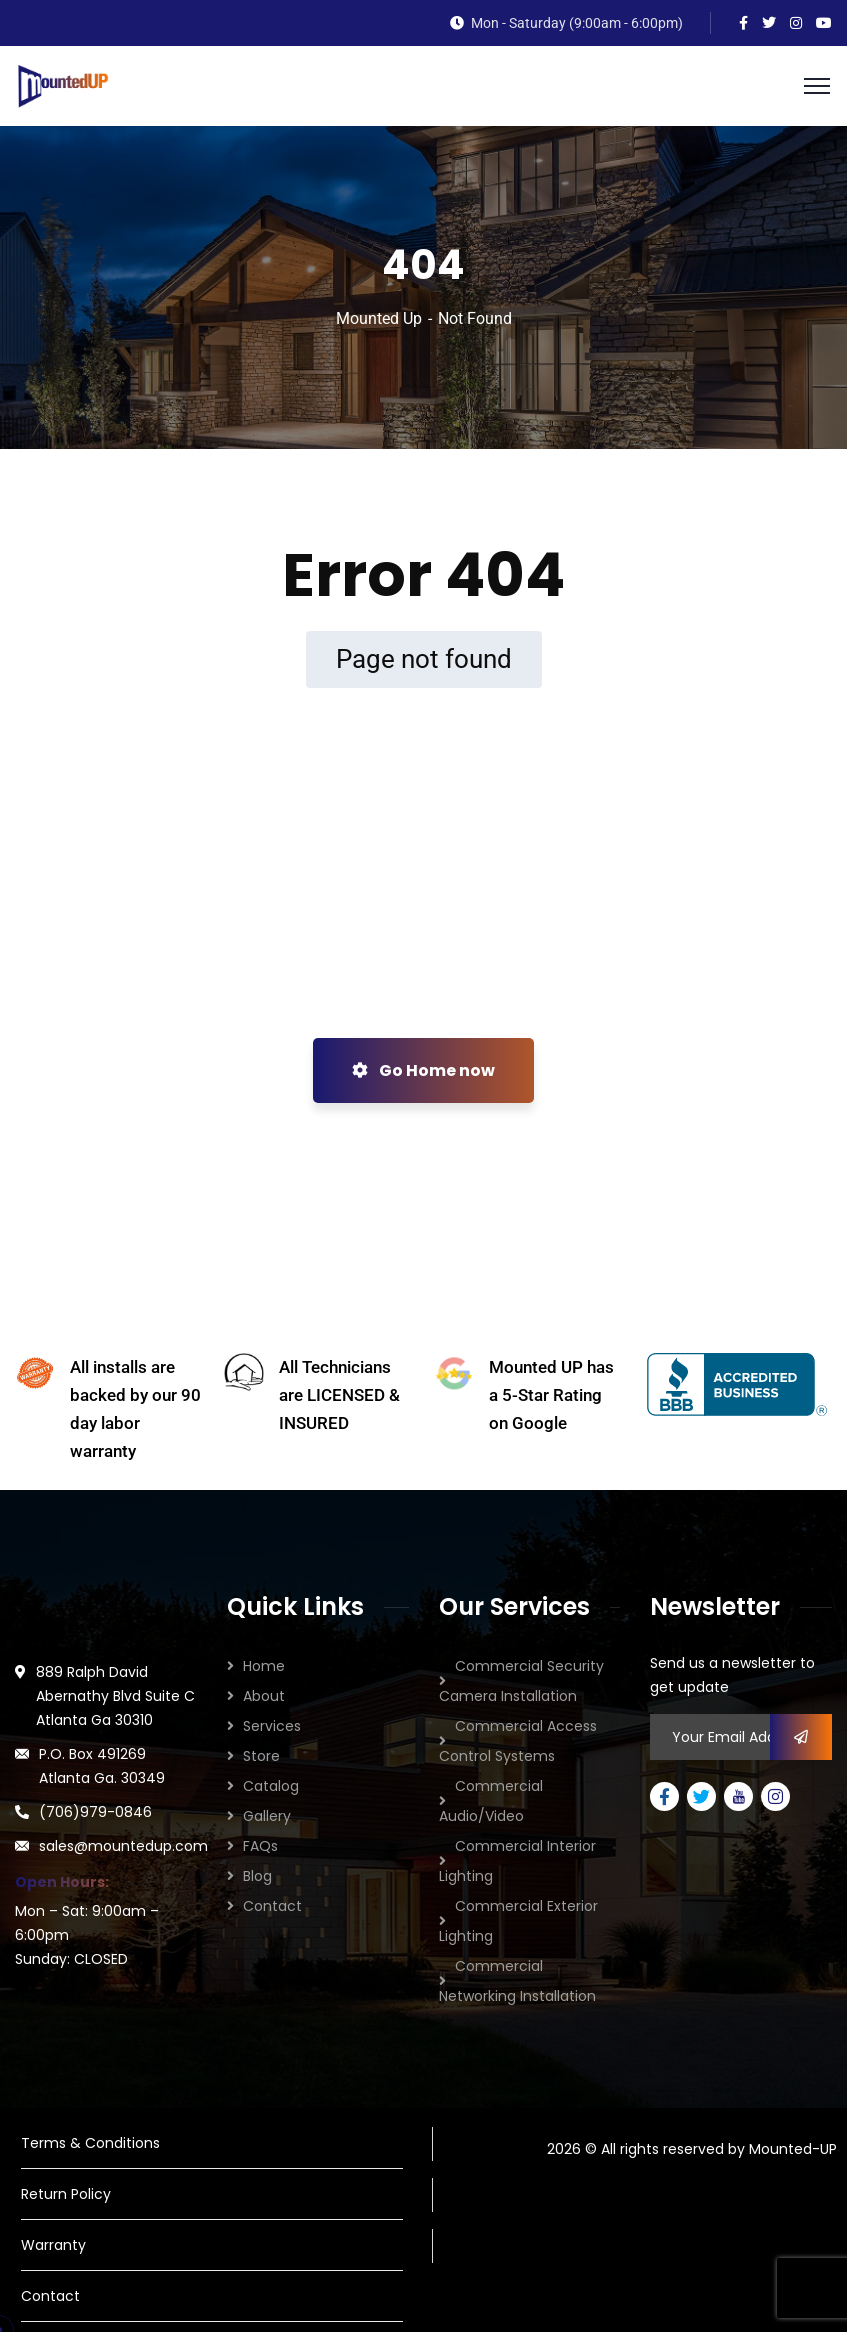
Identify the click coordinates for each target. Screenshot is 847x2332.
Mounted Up (379, 318)
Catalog (271, 1786)
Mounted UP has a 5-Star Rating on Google (551, 1395)
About (264, 1696)
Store (261, 1756)
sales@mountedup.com (123, 1846)
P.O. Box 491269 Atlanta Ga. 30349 (102, 1766)
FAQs (260, 1846)
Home (264, 1666)
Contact (272, 1906)
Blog (257, 1876)
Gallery (267, 1816)
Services (272, 1726)
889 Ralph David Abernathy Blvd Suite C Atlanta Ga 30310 (115, 1696)
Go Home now (423, 1070)
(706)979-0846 (95, 1812)
